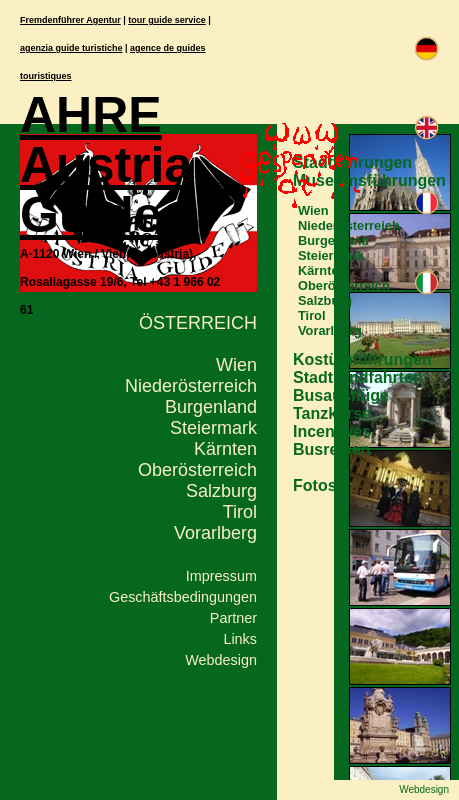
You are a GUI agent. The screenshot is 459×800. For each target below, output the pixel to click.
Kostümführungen (362, 359)
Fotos (315, 485)
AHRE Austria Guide (106, 165)
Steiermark (213, 428)
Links (240, 639)
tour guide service (167, 20)
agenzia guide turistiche (71, 48)
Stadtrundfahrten (358, 377)
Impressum (221, 576)
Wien (236, 365)
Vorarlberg (215, 533)
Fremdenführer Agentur (70, 20)
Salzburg (221, 491)
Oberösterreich (197, 470)
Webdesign (221, 660)
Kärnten (225, 449)
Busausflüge (341, 395)
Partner (233, 618)
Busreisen (331, 449)
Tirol (240, 512)
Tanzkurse (332, 413)
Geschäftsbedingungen (183, 597)
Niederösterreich (191, 386)
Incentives (332, 431)
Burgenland (211, 407)
